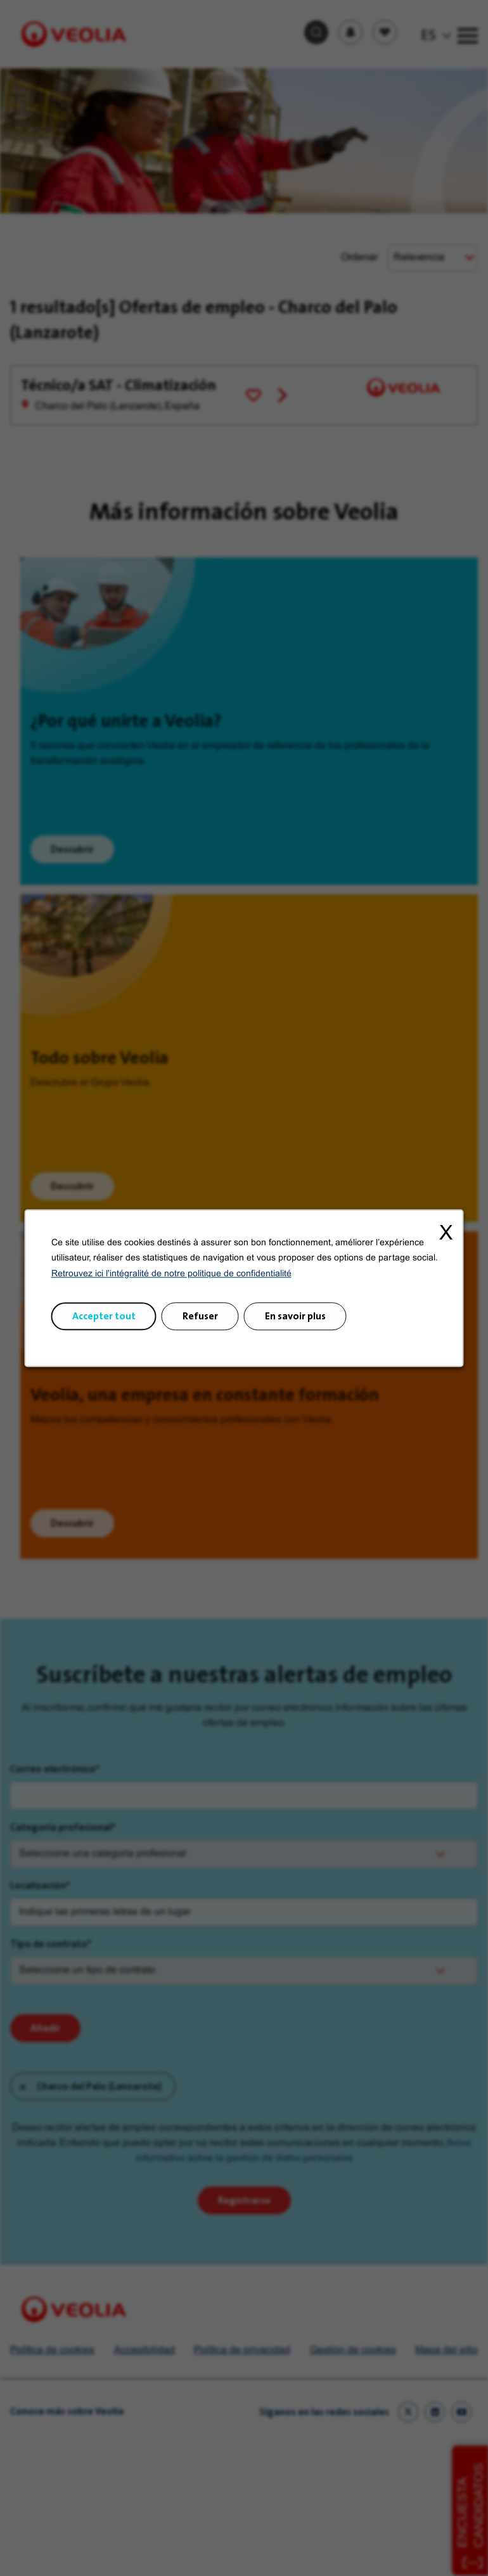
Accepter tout (104, 1316)
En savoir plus (295, 1316)
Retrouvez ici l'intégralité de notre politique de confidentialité (171, 1274)
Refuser (200, 1316)
